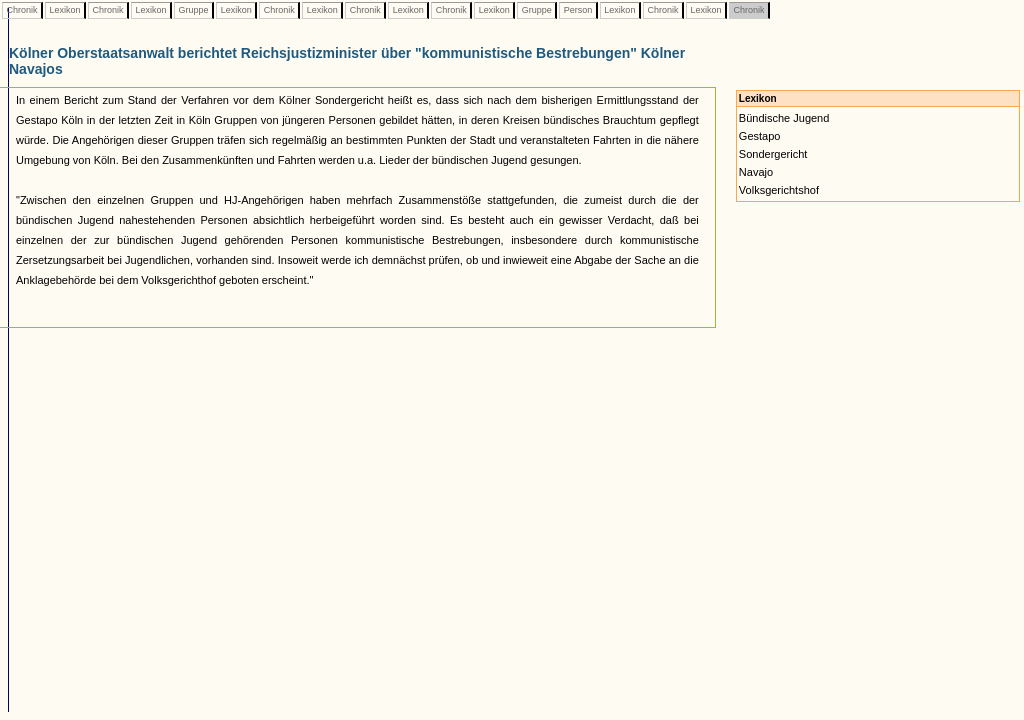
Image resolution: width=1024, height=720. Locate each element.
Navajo (756, 172)
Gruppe (193, 10)
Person (578, 10)
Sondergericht (773, 154)
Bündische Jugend (784, 118)
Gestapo (760, 136)
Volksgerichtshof (779, 190)
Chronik (22, 10)
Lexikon (65, 10)
